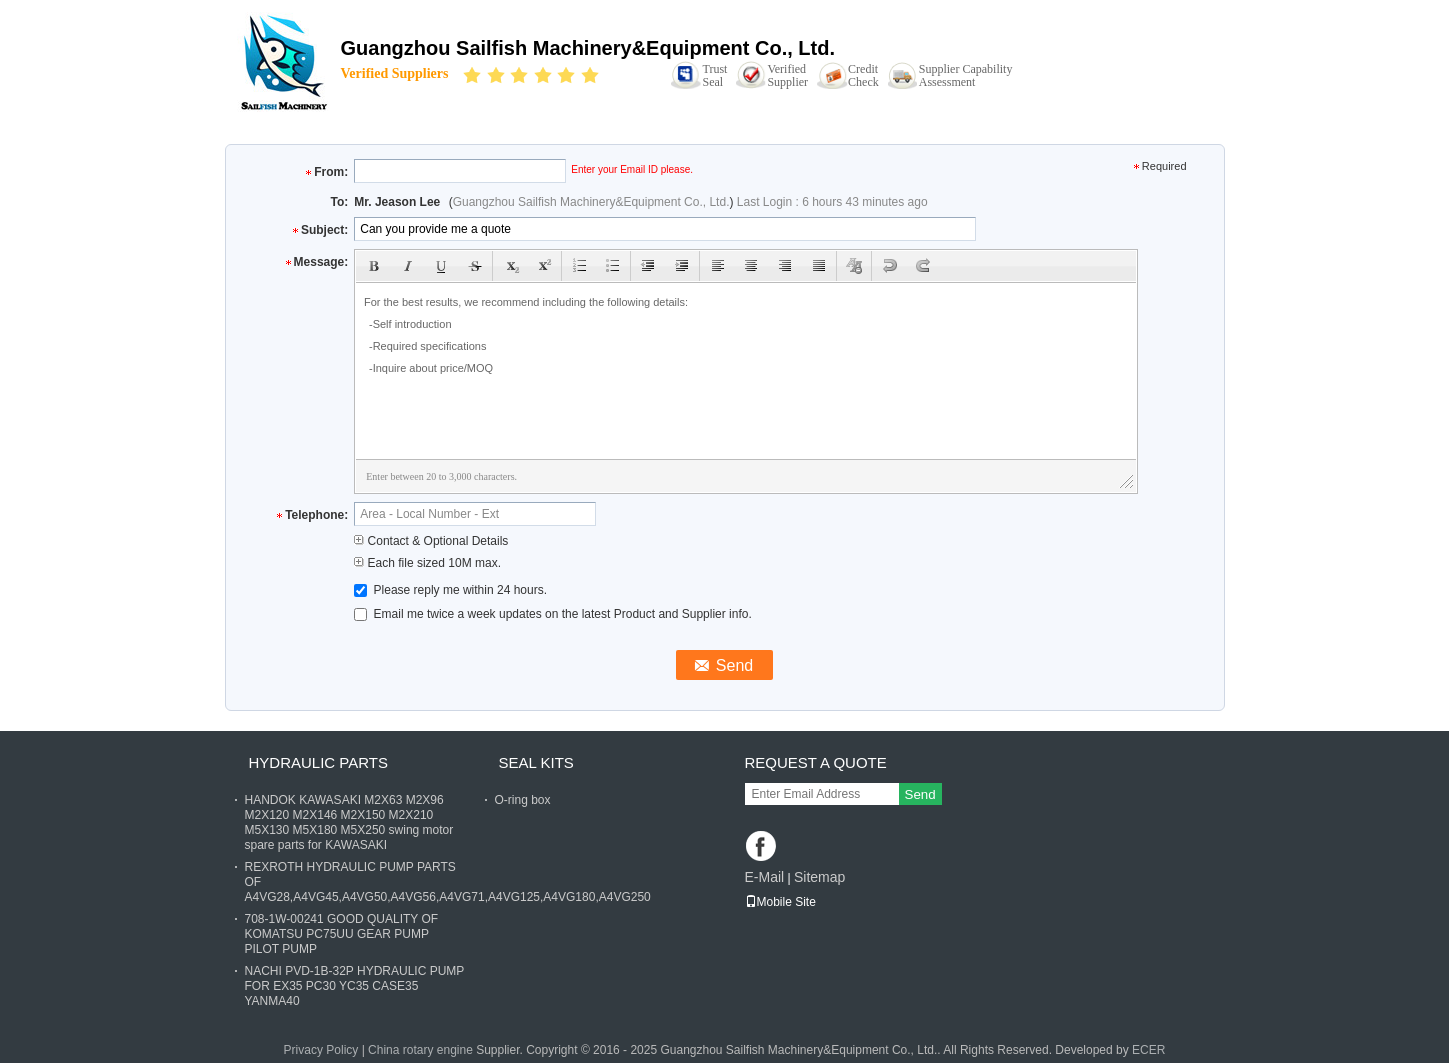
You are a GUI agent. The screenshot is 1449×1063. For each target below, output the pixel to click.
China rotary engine (420, 1050)
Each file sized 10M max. (427, 563)
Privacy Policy (321, 1050)
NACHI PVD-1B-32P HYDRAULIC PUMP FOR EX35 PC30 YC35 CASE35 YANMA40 (355, 986)
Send (920, 794)
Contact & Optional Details (431, 541)
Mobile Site (780, 902)
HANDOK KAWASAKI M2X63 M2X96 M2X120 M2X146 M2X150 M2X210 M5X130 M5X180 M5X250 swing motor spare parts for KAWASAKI (349, 822)
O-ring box (523, 800)
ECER (1148, 1050)
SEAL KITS (536, 762)
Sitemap (819, 877)
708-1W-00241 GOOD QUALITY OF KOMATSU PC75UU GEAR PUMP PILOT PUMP (342, 934)
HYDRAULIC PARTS (318, 762)
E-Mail (765, 877)
